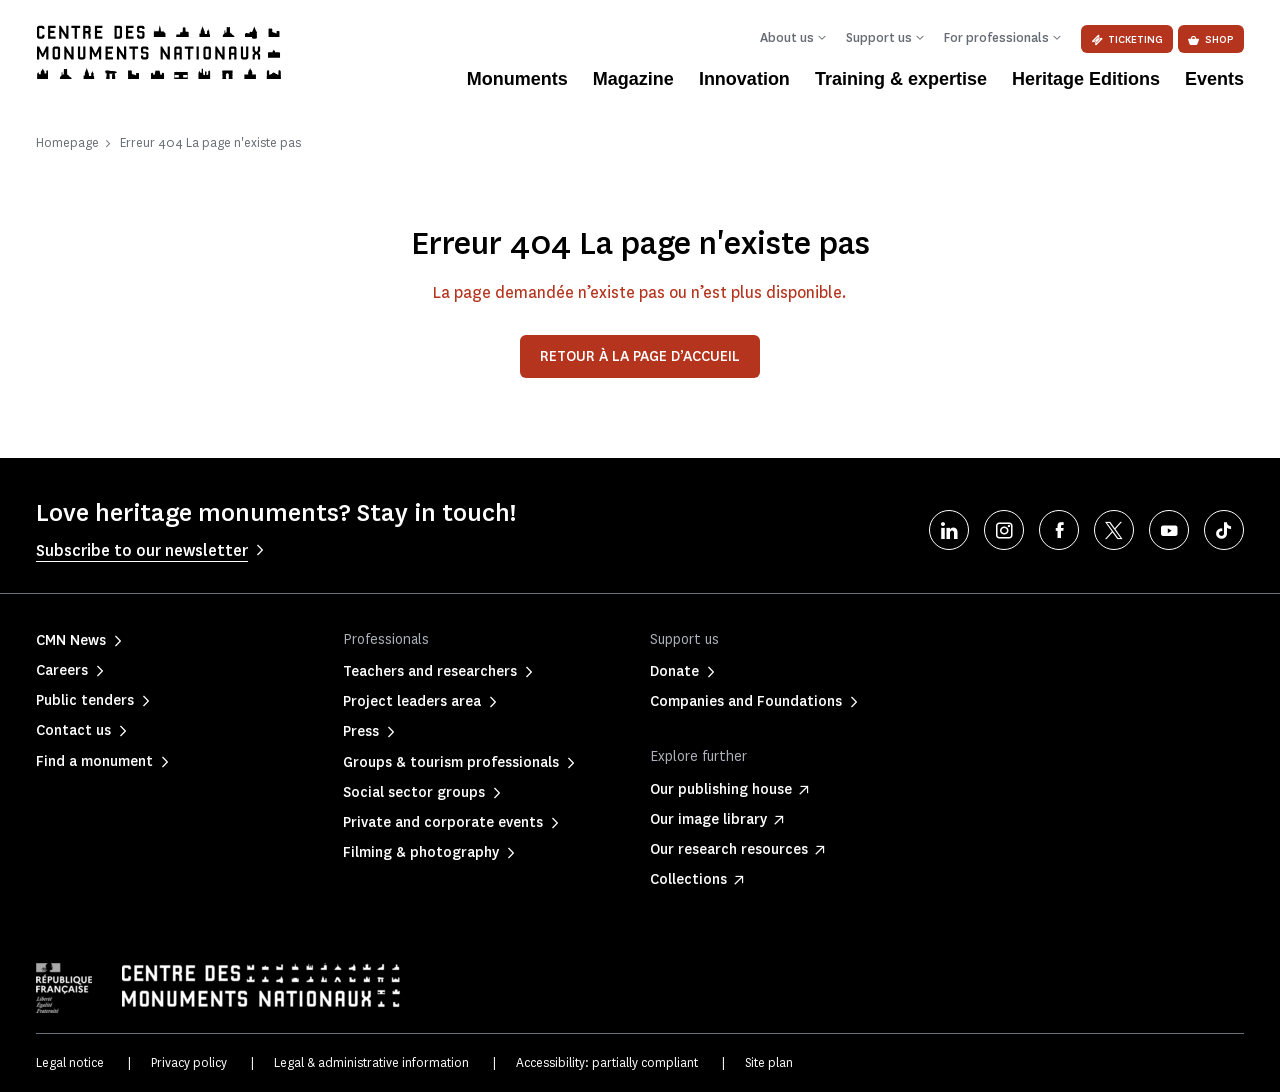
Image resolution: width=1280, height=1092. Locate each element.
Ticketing (1127, 39)
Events (1214, 79)
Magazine (633, 79)
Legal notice (70, 1062)
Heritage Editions (1086, 79)
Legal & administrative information (371, 1062)
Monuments (517, 79)
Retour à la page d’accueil (640, 356)
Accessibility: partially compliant (607, 1062)
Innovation (744, 79)
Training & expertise (901, 79)
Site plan (769, 1062)
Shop (1211, 39)
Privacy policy (189, 1062)
